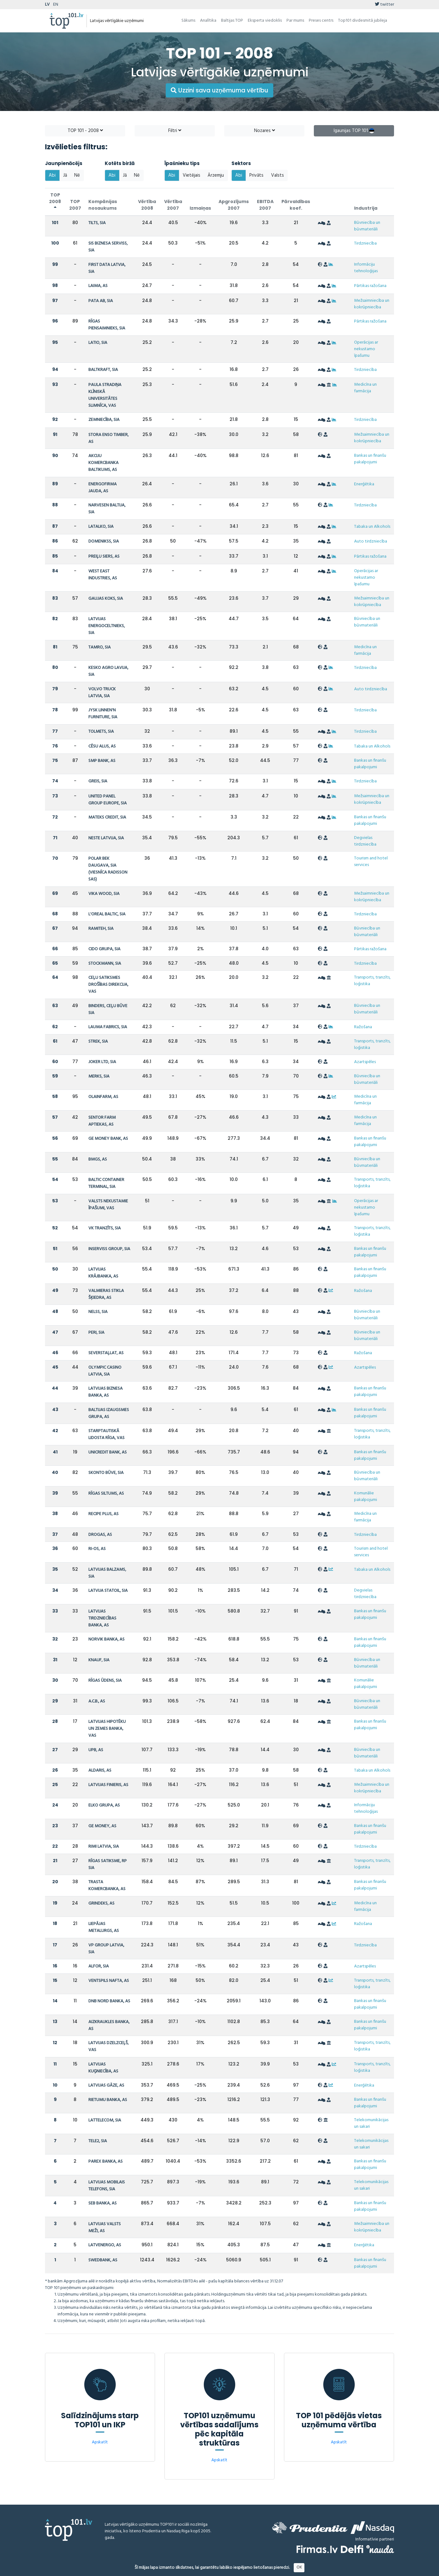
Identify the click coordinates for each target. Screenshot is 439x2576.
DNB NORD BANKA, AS (109, 2001)
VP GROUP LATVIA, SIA (106, 1949)
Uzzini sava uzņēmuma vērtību (219, 90)
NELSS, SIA (98, 1312)
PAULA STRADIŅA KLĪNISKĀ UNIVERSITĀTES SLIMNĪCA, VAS (104, 395)
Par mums (295, 20)
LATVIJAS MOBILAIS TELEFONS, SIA (106, 2186)
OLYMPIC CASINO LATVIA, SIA (104, 1371)
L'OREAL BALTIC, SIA (106, 914)
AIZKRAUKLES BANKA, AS (109, 2025)
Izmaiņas (200, 208)
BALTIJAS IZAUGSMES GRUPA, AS (108, 1413)
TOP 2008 (55, 201)
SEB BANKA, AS (102, 2203)
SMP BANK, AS (101, 760)
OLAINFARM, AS (103, 1096)
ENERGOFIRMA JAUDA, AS (102, 488)
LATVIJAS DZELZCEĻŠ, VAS (108, 2046)
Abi (52, 175)
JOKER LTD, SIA (102, 1062)
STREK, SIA (98, 1041)
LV (47, 4)
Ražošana (363, 1027)
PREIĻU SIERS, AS (103, 556)
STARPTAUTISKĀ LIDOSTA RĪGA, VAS (106, 1434)
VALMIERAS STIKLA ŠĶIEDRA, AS (106, 1294)
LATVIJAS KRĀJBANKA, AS (103, 1273)
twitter (384, 4)
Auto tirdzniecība (370, 541)
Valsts (277, 175)
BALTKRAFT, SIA (103, 369)
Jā (65, 175)
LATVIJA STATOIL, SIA (108, 1590)
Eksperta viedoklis (265, 20)
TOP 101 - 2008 (85, 131)
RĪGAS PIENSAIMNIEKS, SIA (106, 325)
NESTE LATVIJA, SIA (106, 838)
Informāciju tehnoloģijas (366, 267)
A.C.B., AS (96, 1701)
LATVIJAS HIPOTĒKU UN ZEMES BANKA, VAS (107, 1728)
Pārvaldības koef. (295, 204)
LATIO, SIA (97, 342)
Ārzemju (216, 175)
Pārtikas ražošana (370, 286)
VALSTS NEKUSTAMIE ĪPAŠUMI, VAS (108, 1205)
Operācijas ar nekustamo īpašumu (366, 349)
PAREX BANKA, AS (105, 2161)
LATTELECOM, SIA (104, 2120)
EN (55, 4)
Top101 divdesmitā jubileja (362, 20)
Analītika (208, 20)
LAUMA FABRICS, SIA (107, 1027)
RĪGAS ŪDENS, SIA (105, 1680)
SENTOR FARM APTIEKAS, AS (102, 1121)
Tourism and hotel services (371, 861)
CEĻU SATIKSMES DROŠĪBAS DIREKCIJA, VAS (108, 984)
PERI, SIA (96, 1332)
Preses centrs (321, 20)
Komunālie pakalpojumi (365, 1496)
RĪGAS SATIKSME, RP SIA (107, 1864)
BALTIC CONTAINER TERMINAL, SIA (106, 1183)
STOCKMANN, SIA (104, 963)
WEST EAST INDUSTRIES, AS (102, 575)
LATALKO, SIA (101, 526)
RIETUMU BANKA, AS (107, 2100)
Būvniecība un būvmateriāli (367, 226)
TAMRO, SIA (99, 647)
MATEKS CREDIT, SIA (107, 817)
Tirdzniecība (365, 243)
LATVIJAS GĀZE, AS (106, 2085)
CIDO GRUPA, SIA (104, 949)
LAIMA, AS (98, 286)
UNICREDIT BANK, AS (107, 1452)
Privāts (256, 175)
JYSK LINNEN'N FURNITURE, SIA (102, 714)
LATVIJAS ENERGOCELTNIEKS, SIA (106, 626)
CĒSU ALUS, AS (102, 746)
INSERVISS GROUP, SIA (109, 1249)
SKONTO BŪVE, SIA (106, 1472)
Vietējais (191, 175)
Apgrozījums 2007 (234, 204)
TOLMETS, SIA (101, 731)
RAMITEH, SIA (101, 928)
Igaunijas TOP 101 (354, 131)
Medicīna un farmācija (365, 387)
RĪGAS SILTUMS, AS (106, 1493)
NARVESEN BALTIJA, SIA (106, 509)
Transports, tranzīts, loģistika (372, 980)
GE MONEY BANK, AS (108, 1138)
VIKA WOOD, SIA (103, 893)
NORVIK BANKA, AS (106, 1639)
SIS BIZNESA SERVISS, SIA (108, 247)
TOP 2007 (75, 204)
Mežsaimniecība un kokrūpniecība (371, 304)
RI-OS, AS (97, 1549)
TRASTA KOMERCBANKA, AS (106, 1885)
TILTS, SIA (97, 223)
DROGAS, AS (100, 1534)
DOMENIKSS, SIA (103, 541)
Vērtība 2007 (173, 204)
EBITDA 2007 (265, 204)
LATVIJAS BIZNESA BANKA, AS (105, 1392)
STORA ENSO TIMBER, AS (108, 438)
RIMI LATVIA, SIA (103, 1846)
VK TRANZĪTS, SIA (104, 1228)
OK (299, 2567)
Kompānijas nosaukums (102, 204)
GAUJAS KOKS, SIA (105, 598)
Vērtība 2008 (147, 204)
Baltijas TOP (232, 20)
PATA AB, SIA (100, 301)
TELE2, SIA (97, 2141)
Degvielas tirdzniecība (365, 841)
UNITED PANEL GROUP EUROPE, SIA (107, 800)
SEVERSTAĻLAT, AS (106, 1353)
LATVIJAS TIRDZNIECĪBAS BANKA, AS (102, 1618)
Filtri (174, 131)
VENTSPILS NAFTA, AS (108, 1980)
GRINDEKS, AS (101, 1903)
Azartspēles (365, 1062)
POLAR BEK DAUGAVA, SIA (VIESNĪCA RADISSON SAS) (107, 869)
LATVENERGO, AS (104, 2245)
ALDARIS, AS (99, 1770)
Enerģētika (364, 484)
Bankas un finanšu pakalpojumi (370, 459)
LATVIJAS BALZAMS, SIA (107, 1573)
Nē (77, 175)
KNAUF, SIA (98, 1660)
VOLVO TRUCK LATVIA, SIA (102, 693)
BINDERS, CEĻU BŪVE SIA (107, 1009)
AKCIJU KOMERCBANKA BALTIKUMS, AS (103, 462)
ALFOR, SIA (98, 1966)
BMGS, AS (97, 1159)
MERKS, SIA (98, 1076)
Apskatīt (100, 2442)
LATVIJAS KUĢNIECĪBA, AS (103, 2068)
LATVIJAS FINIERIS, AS (108, 1785)
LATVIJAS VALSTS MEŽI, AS (104, 2227)
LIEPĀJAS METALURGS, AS (103, 1927)
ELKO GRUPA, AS (104, 1805)
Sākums (188, 20)
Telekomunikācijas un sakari (371, 2123)
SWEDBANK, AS (102, 2260)
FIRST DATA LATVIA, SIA (106, 268)
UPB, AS (95, 1750)
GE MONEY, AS (102, 1826)
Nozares (264, 131)
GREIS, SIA (97, 781)
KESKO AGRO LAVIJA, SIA (108, 671)
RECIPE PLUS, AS (103, 1514)
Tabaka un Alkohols (372, 526)
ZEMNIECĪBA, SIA (103, 419)
